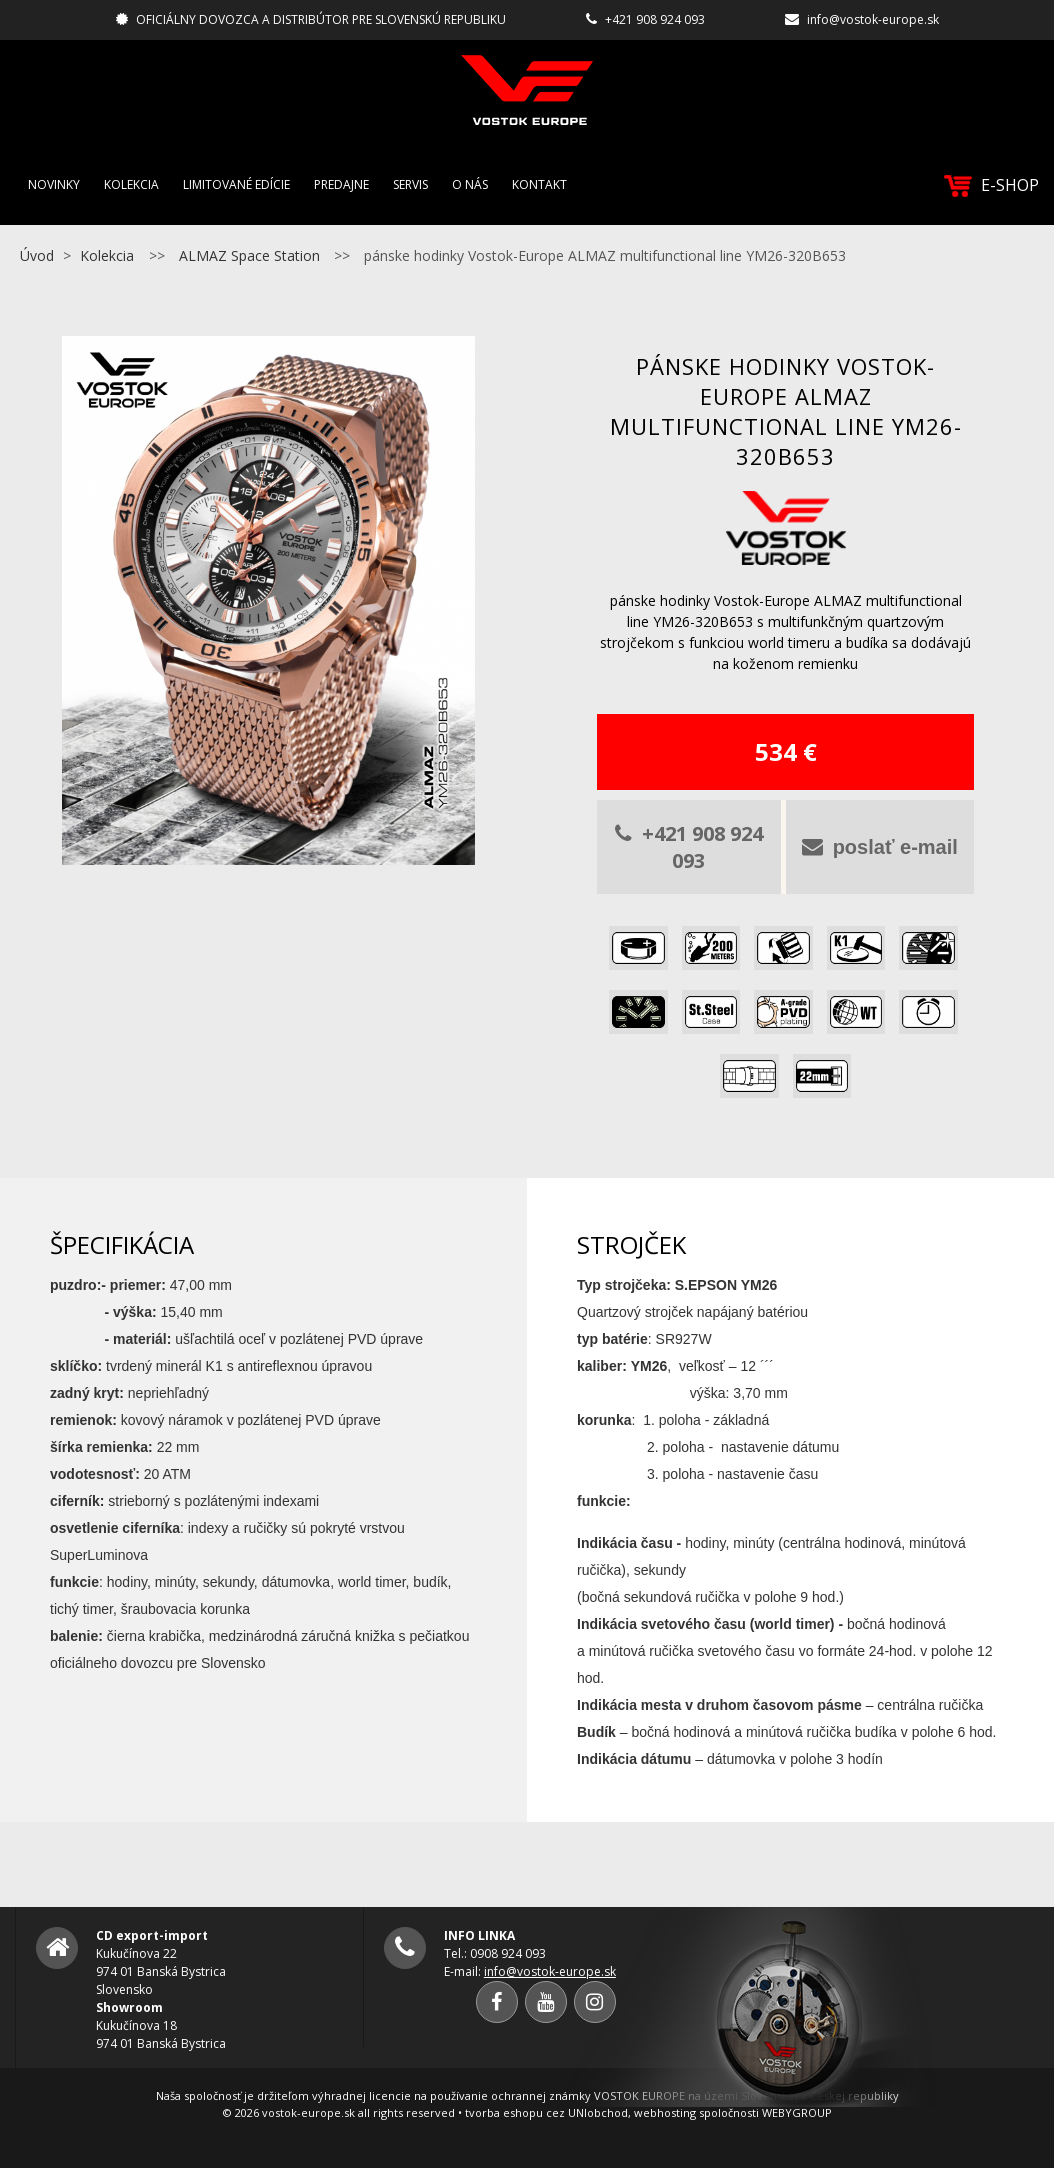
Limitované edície (236, 184)
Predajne (341, 184)
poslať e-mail (880, 847)
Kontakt (539, 184)
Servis (410, 184)
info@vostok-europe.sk (873, 19)
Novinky (54, 184)
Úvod (37, 255)
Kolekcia (131, 184)
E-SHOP (991, 185)
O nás (470, 184)
